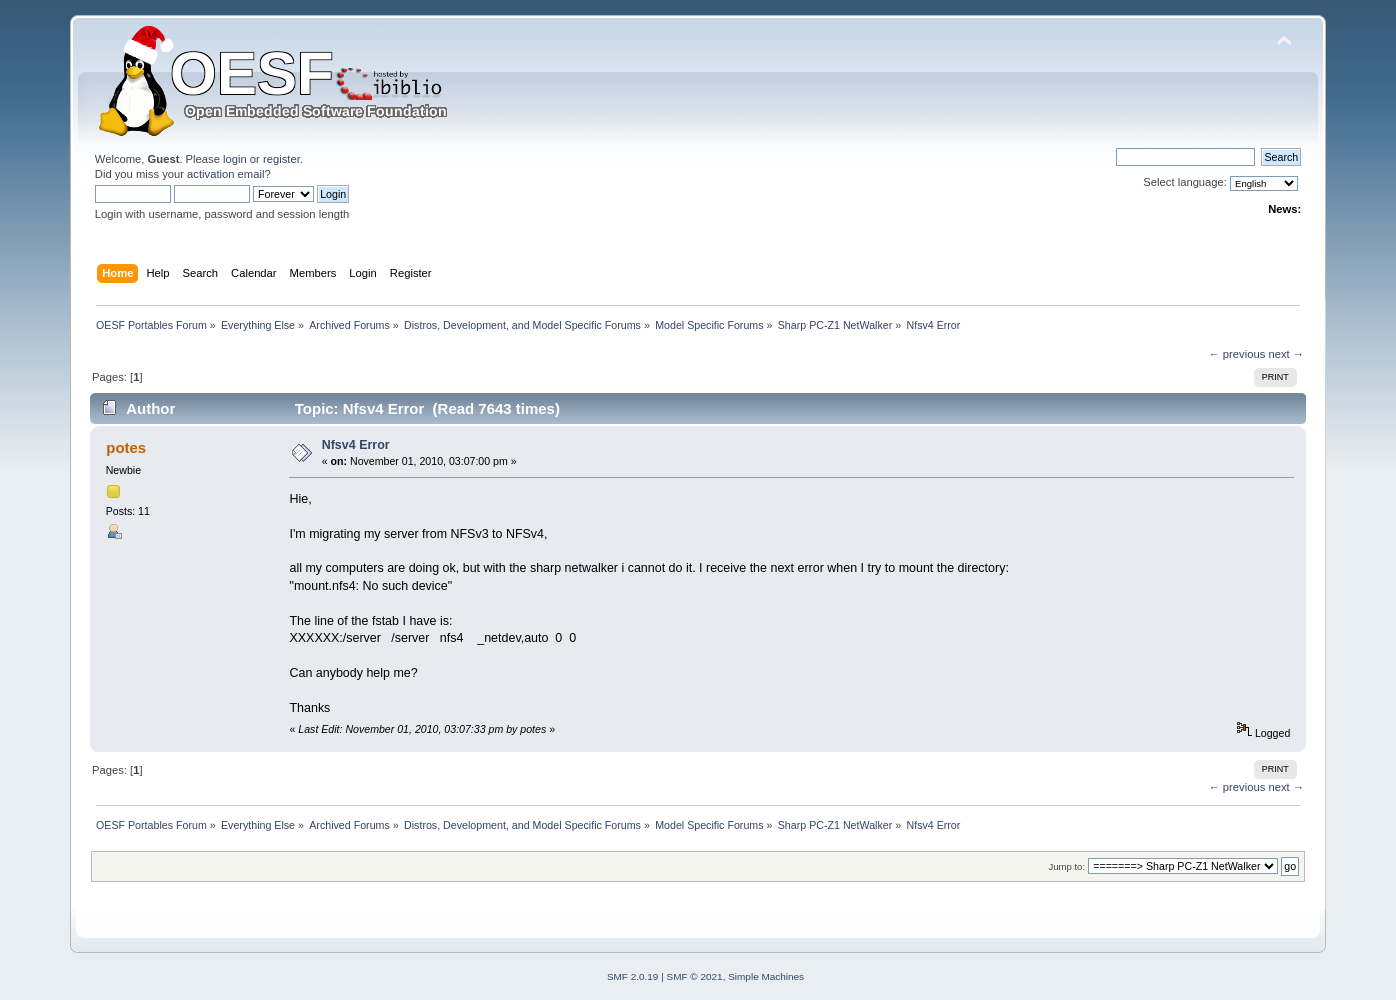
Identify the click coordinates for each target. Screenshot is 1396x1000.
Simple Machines (766, 976)
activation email (225, 174)
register (281, 159)
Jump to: (1067, 866)
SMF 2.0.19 (633, 976)
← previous (1237, 354)
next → (1286, 354)
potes (126, 447)
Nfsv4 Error (356, 445)
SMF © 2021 (695, 976)
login (235, 159)
